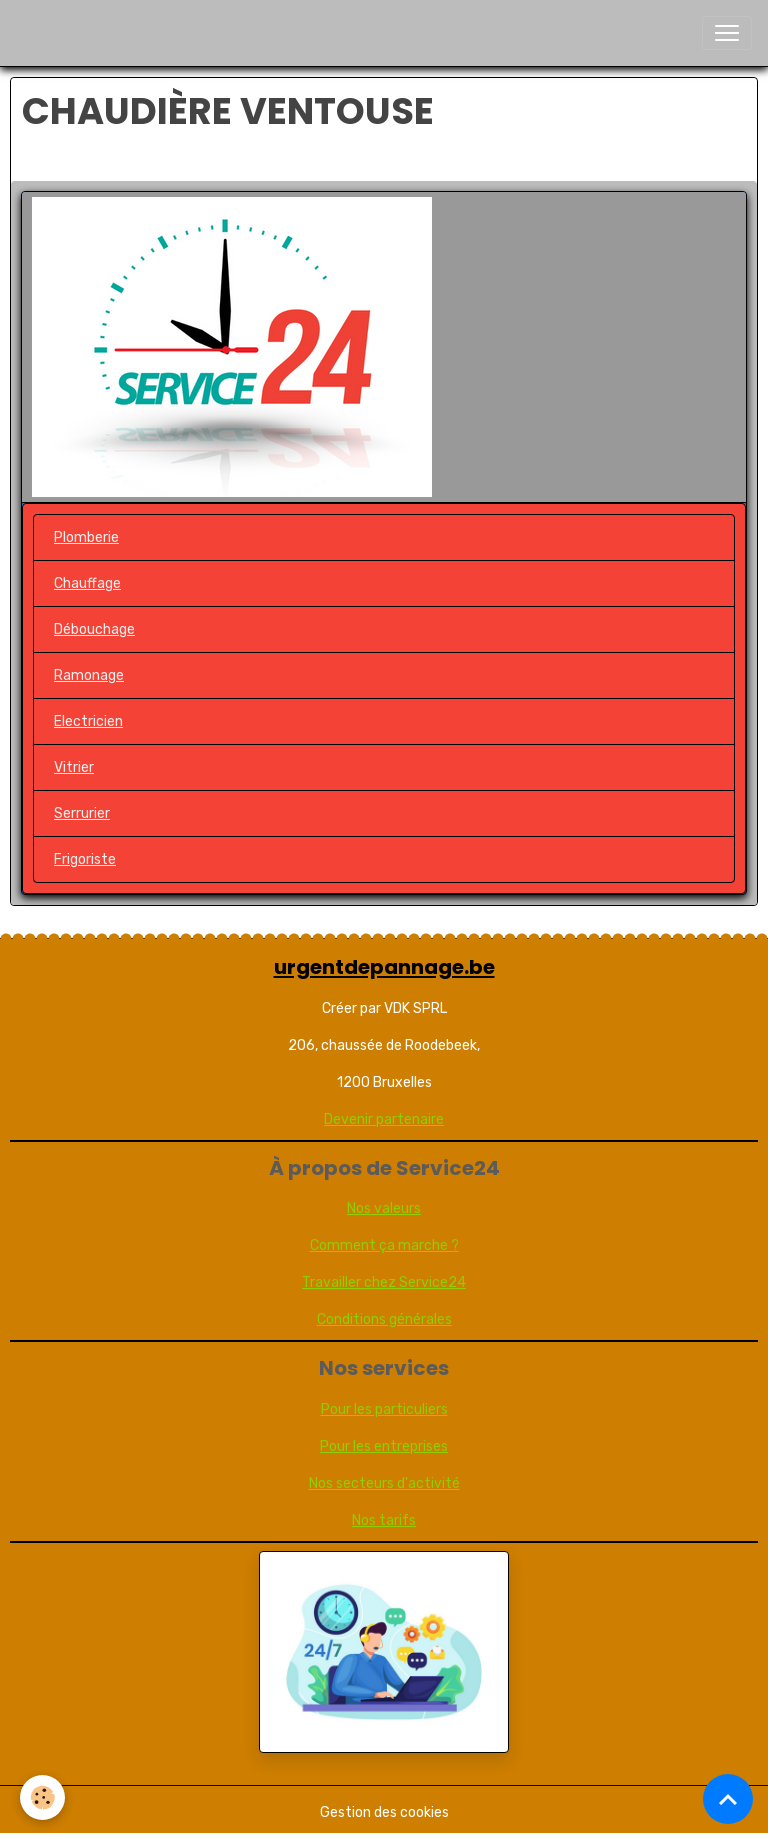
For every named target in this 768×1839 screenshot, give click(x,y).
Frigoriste (85, 859)
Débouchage (94, 629)
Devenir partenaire (384, 1119)
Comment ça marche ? (384, 1245)
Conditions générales (384, 1319)
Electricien (88, 721)
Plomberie (86, 537)
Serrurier (82, 813)
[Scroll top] (728, 1799)
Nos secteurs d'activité (384, 1483)
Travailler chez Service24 (384, 1282)
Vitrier (74, 767)
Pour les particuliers (384, 1409)
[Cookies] (42, 1797)
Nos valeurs (384, 1208)
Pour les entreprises (384, 1446)
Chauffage (87, 583)
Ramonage (89, 675)
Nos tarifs (384, 1520)
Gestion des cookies (384, 1812)
